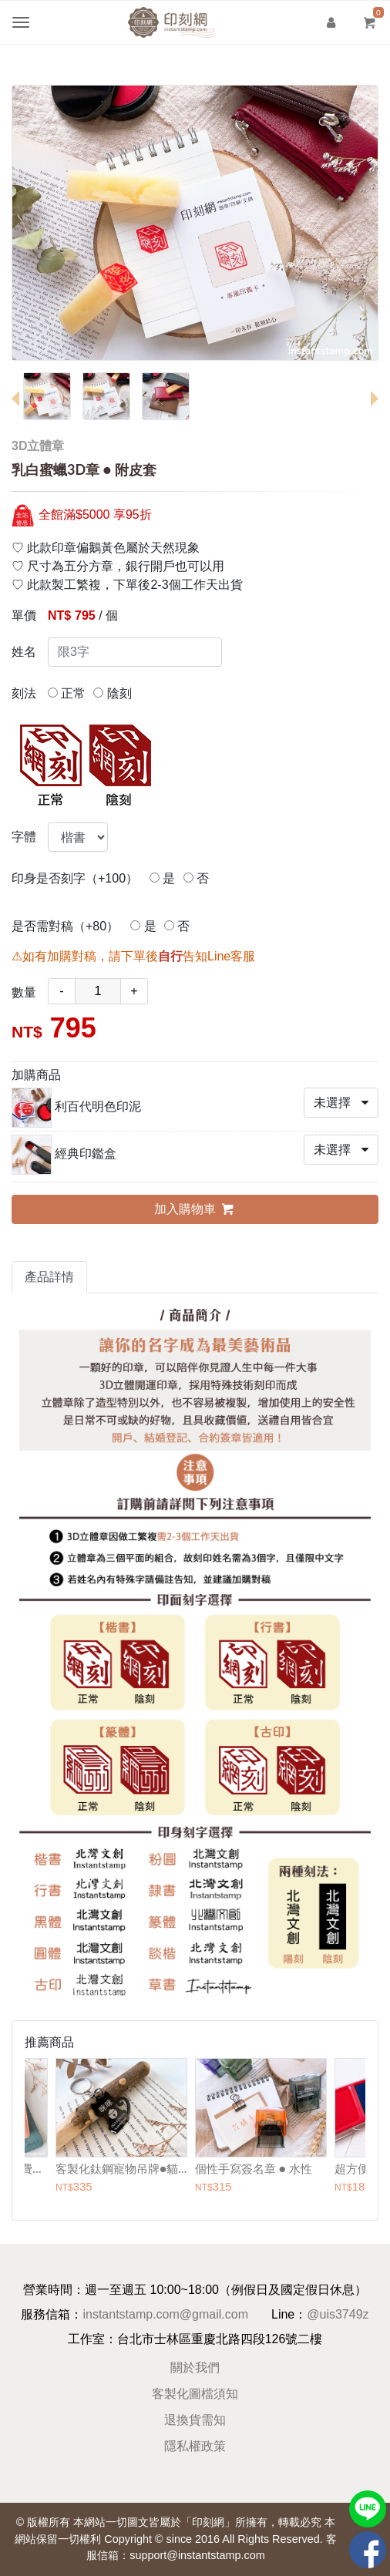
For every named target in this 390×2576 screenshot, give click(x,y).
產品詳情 (49, 1276)
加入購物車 (195, 1209)
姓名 (24, 651)
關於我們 (195, 2367)
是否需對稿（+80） (65, 926)
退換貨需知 (195, 2419)
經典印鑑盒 (85, 1153)
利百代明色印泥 (98, 1106)
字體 (24, 836)
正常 (67, 693)
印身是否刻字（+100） (75, 878)
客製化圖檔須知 (195, 2393)
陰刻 (112, 693)
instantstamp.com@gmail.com (165, 2314)
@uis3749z (337, 2314)
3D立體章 (38, 445)
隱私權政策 (195, 2446)
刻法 (24, 693)
